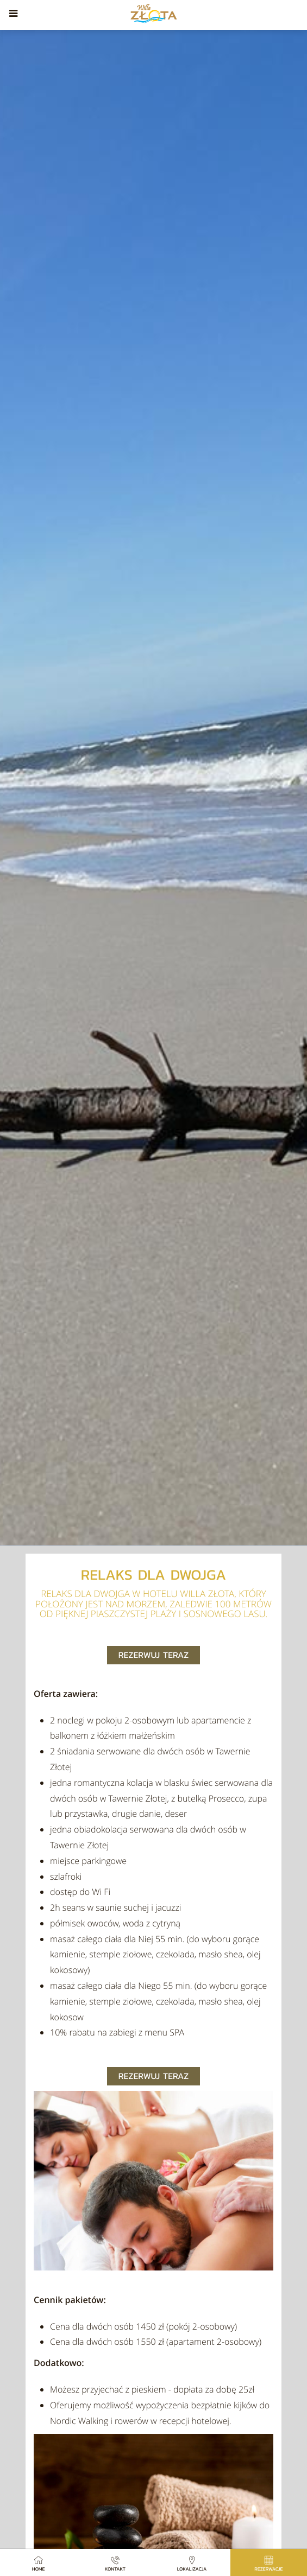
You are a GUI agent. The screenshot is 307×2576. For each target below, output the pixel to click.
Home (38, 2563)
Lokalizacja (192, 2563)
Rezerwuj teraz (153, 1655)
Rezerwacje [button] (268, 2563)
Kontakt (115, 2563)
